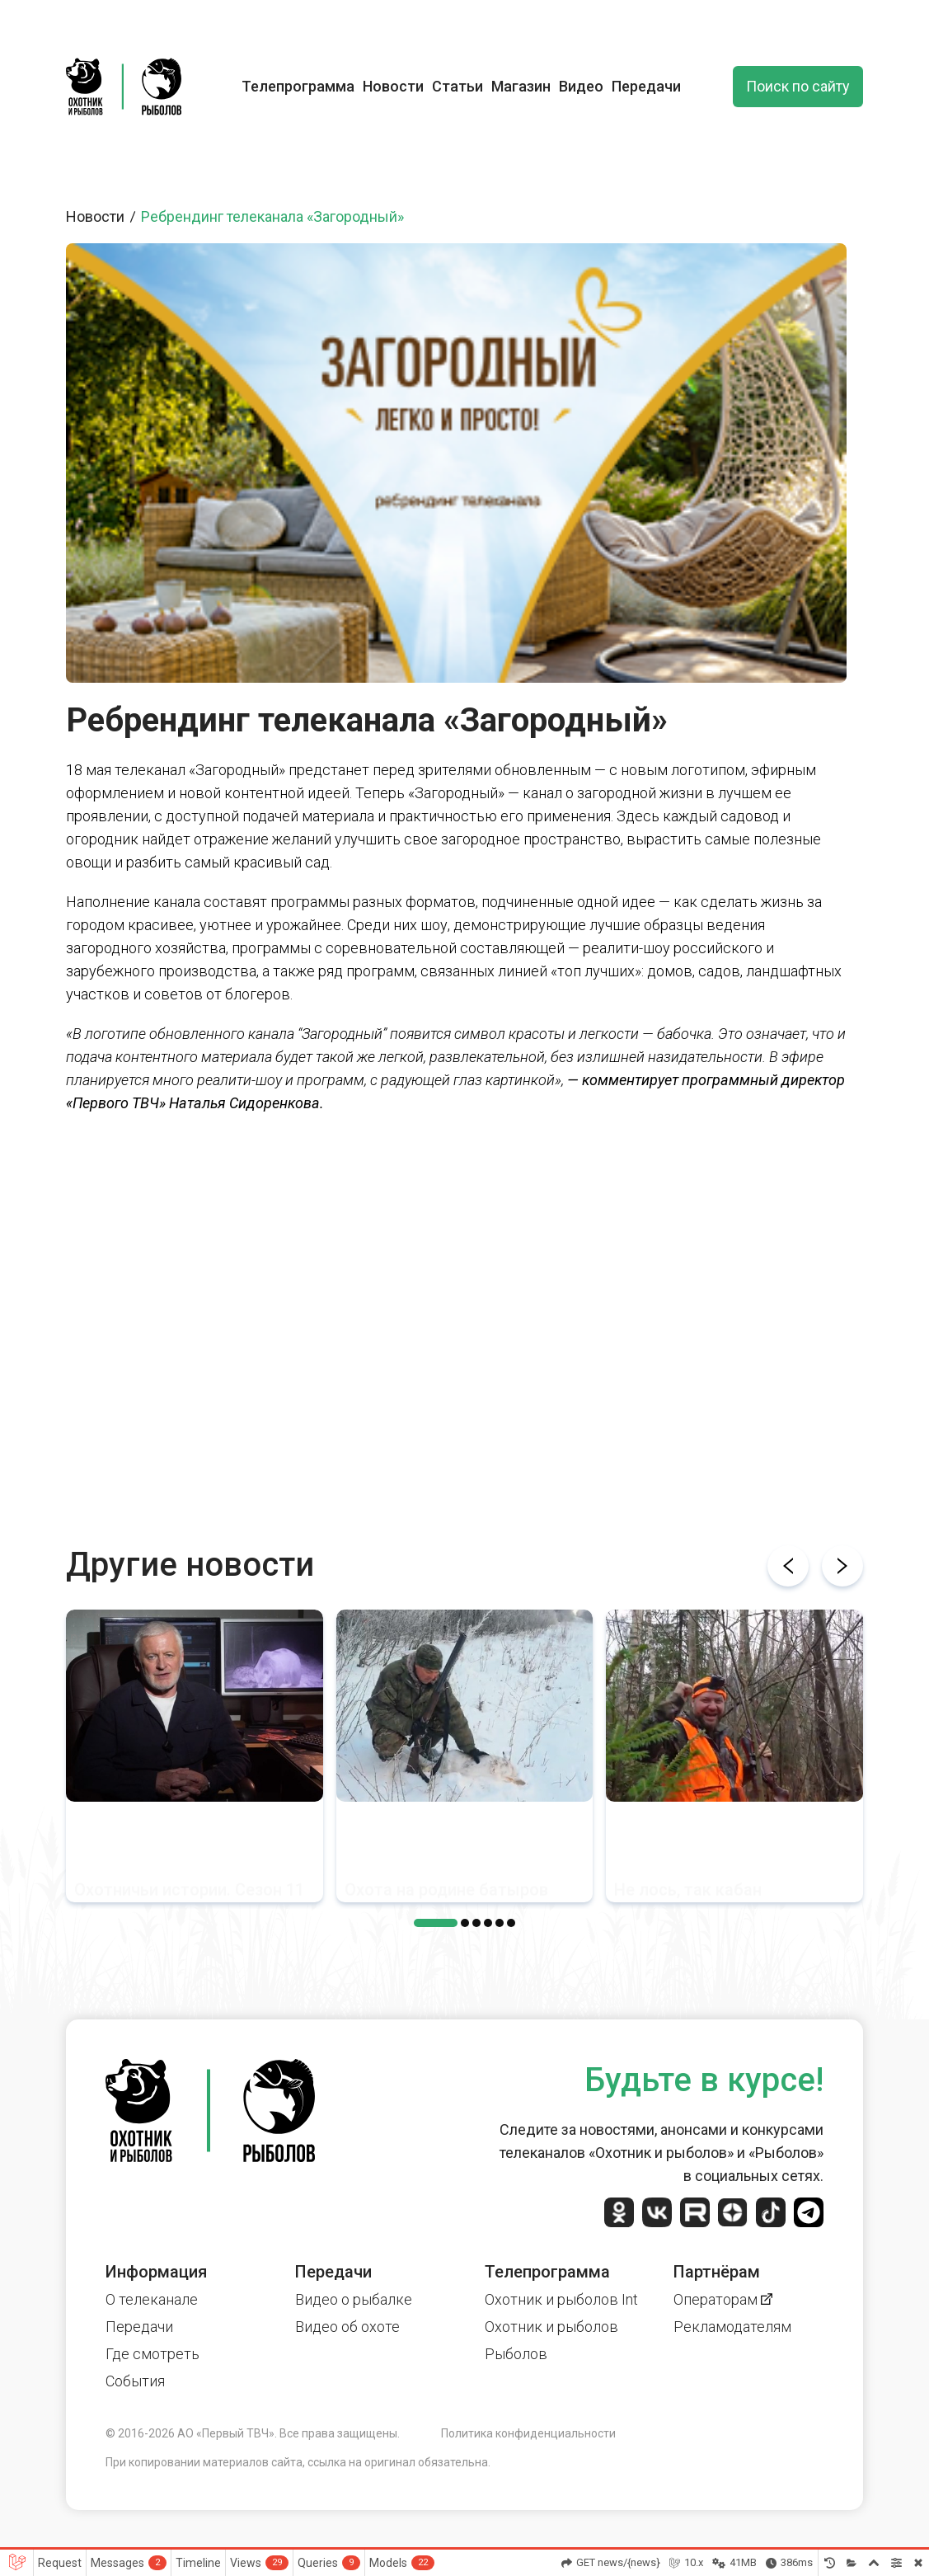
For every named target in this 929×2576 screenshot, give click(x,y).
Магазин (521, 86)
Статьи (457, 86)
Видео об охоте (347, 2326)
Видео (581, 86)
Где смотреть (152, 2353)
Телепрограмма (298, 86)
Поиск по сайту (798, 86)
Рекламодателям (732, 2326)
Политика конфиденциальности (528, 2433)
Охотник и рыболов (551, 2326)
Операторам (722, 2299)
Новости (393, 86)
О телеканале (152, 2299)
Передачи (646, 86)
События (135, 2381)
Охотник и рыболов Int (561, 2299)
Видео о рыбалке (353, 2299)
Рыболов (516, 2353)
